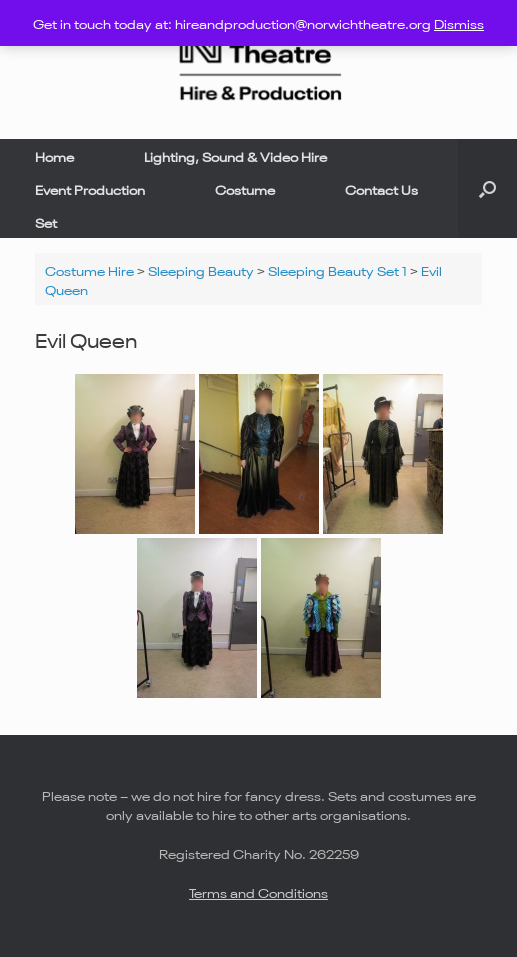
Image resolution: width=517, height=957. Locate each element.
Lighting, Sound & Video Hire (235, 155)
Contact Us (381, 188)
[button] (487, 188)
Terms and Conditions (258, 891)
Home (54, 155)
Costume (245, 188)
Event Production (90, 188)
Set (46, 221)
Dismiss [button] (459, 22)
